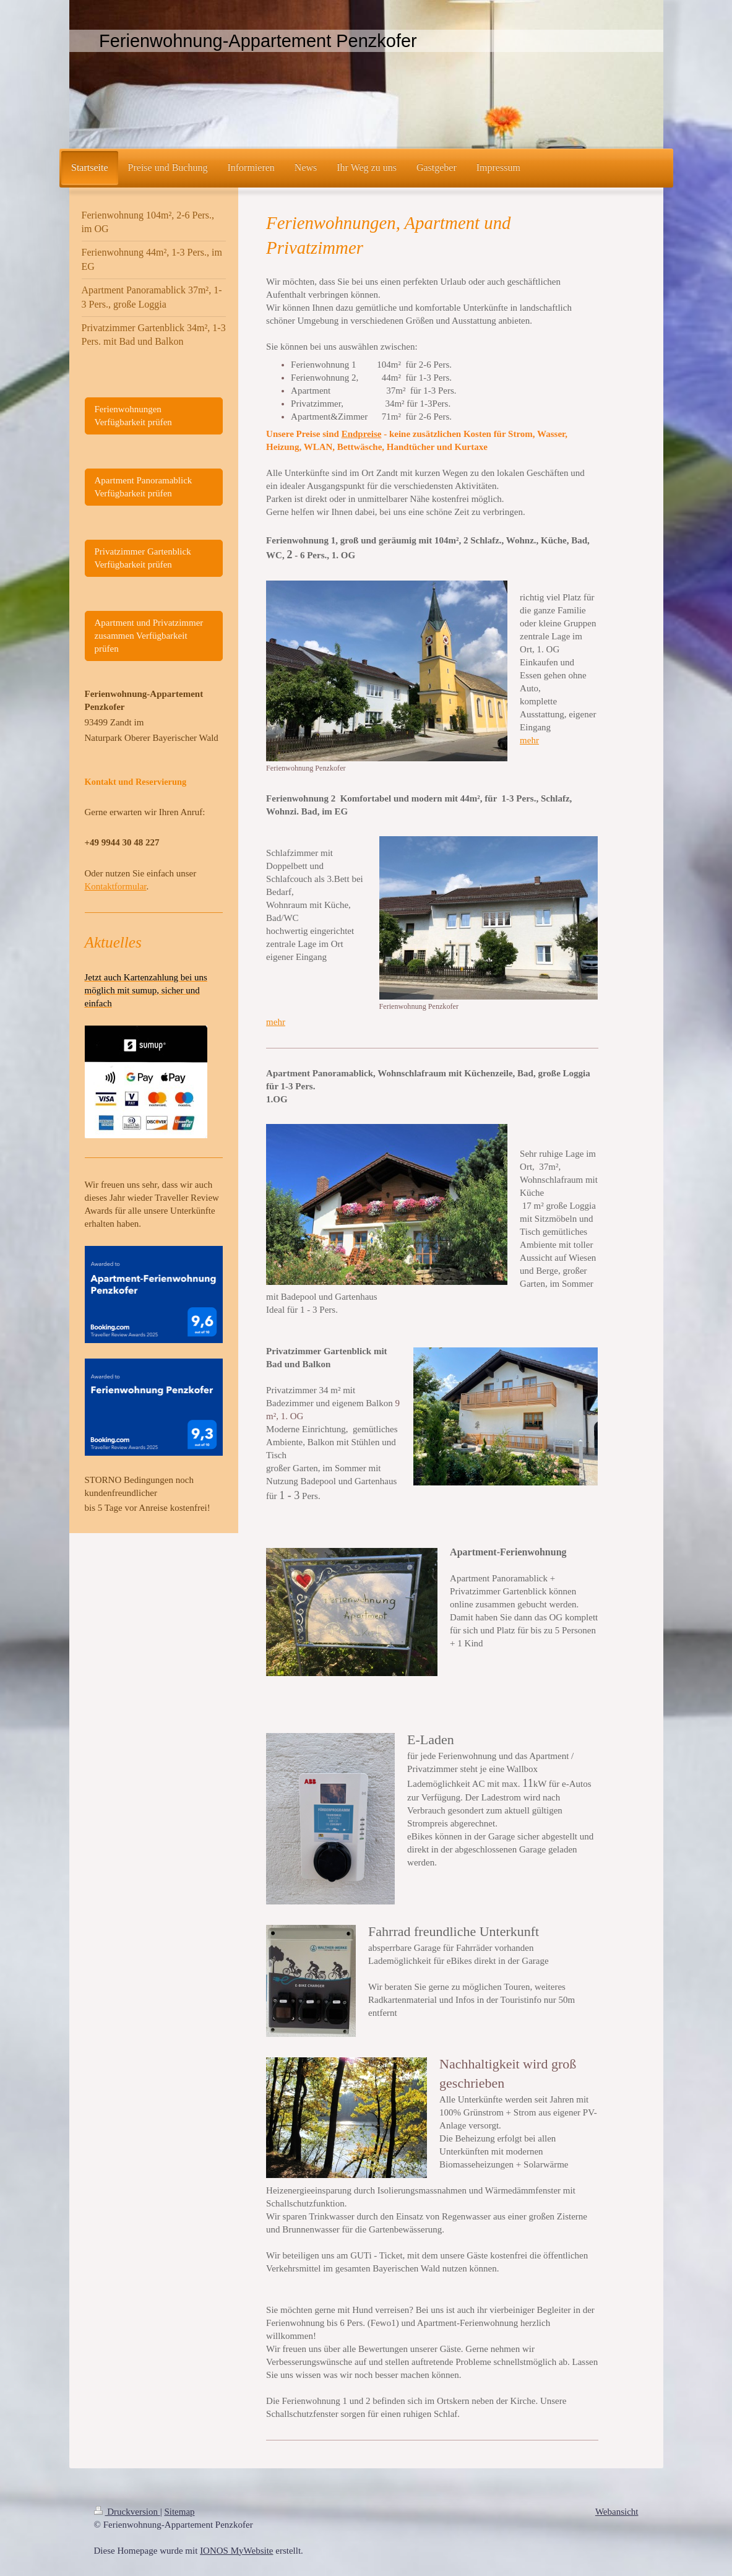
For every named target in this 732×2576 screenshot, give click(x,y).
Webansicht (617, 2512)
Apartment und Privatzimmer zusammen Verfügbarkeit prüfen (149, 636)
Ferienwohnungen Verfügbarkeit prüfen (133, 415)
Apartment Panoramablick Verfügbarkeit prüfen (143, 486)
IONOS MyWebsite (236, 2551)
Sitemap (179, 2512)
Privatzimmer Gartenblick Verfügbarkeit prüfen (143, 558)
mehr (529, 740)
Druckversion (127, 2512)
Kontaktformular (116, 886)
